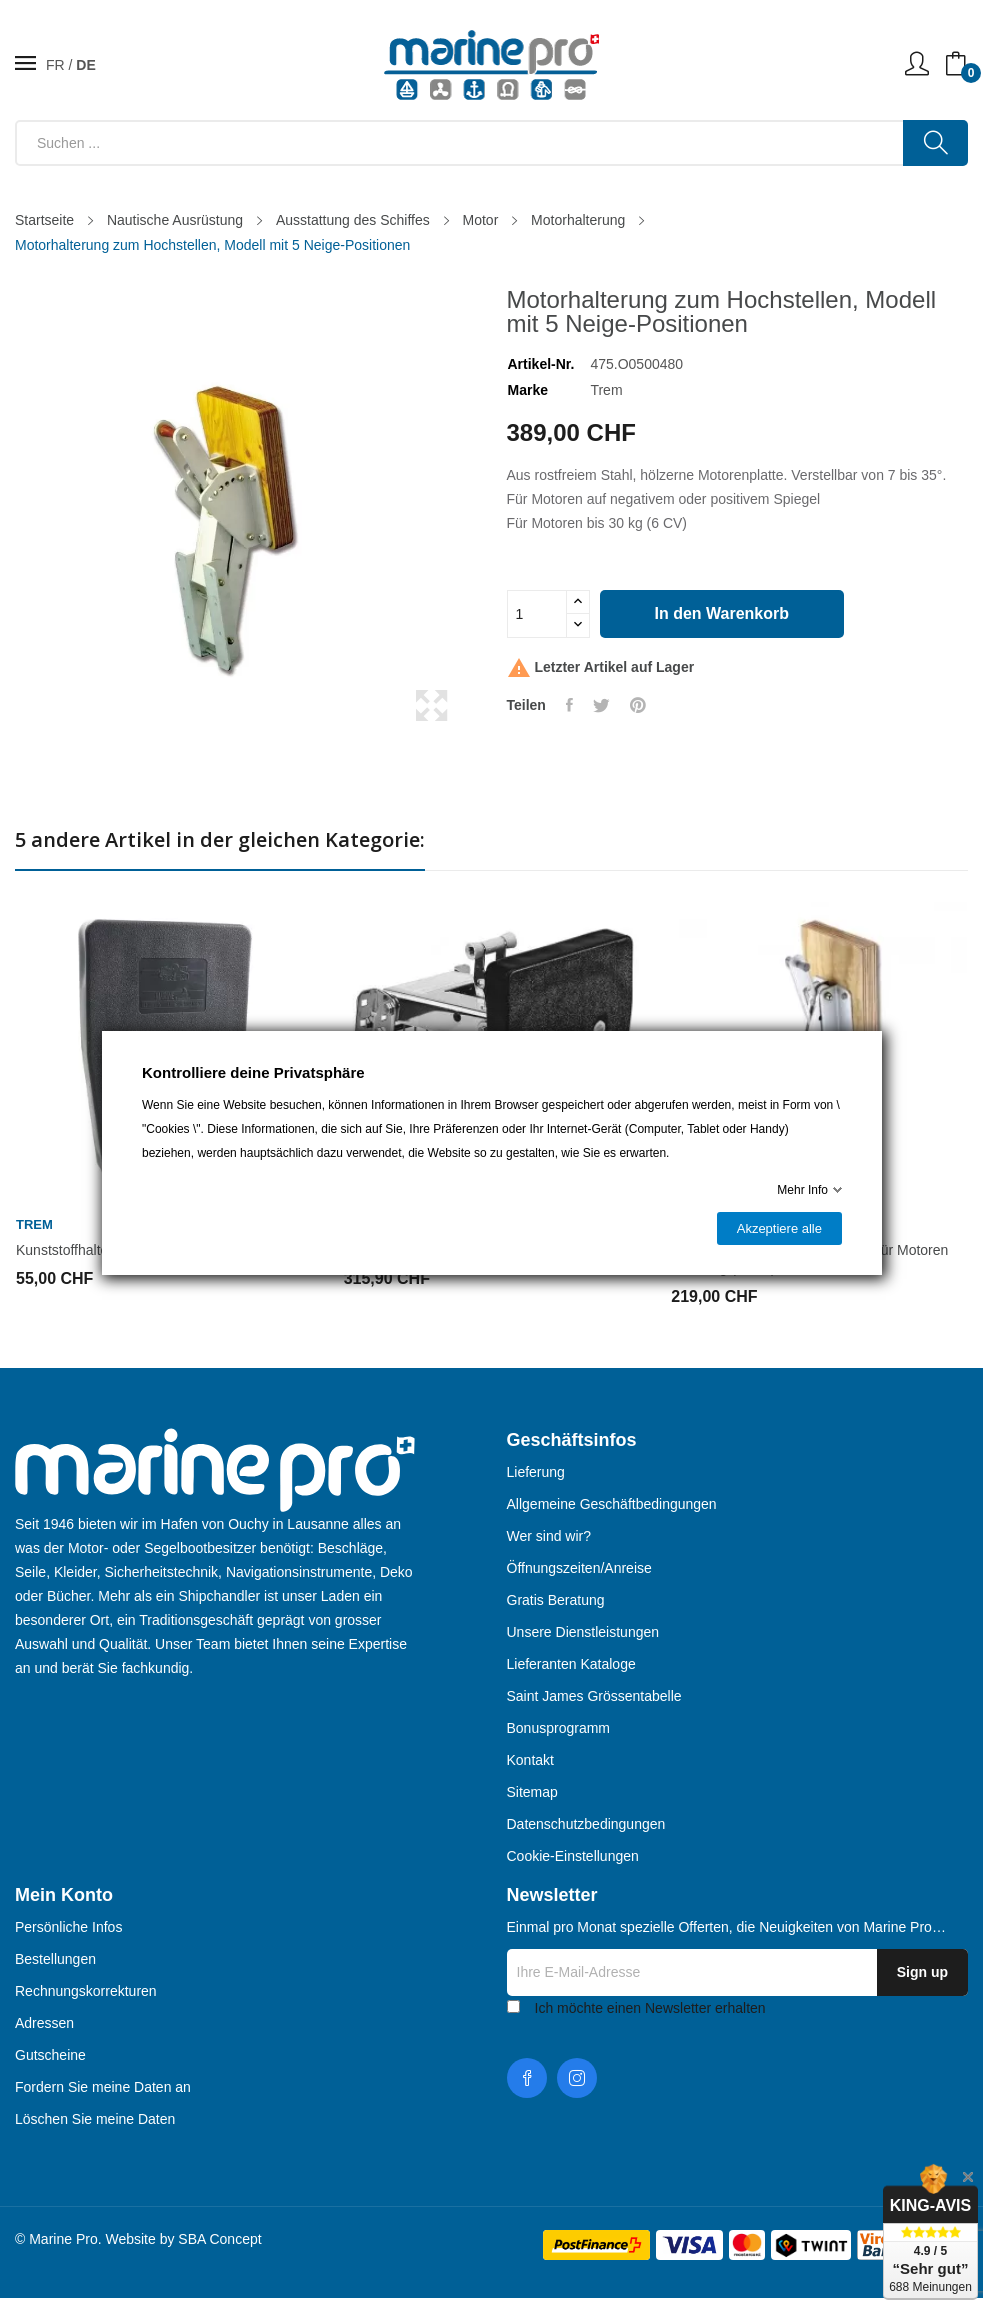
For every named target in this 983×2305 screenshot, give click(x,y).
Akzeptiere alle (778, 1228)
